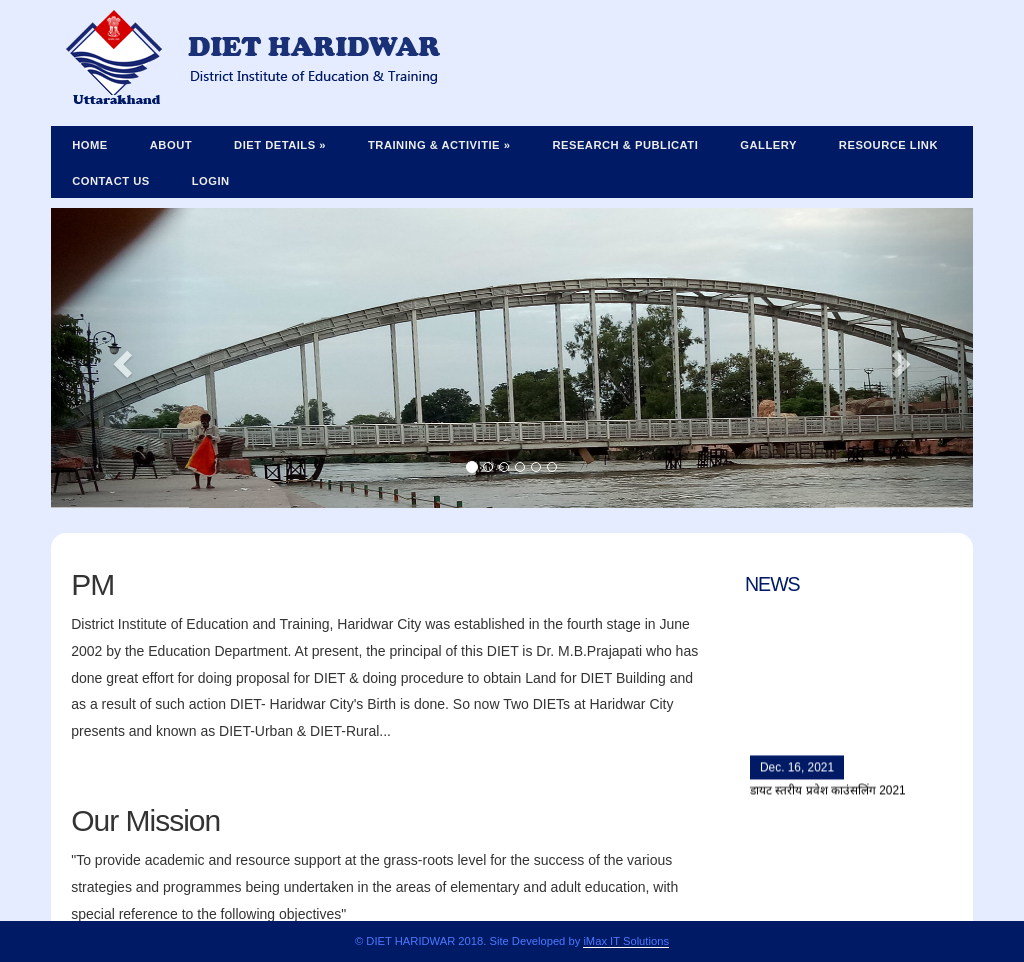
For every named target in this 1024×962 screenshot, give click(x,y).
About (171, 145)
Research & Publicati (625, 145)
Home (90, 145)
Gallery (768, 145)
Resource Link (888, 145)
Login (211, 181)
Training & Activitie (439, 145)
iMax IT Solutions (626, 941)
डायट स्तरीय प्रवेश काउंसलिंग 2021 (828, 794)
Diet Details (280, 145)
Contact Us (111, 181)
